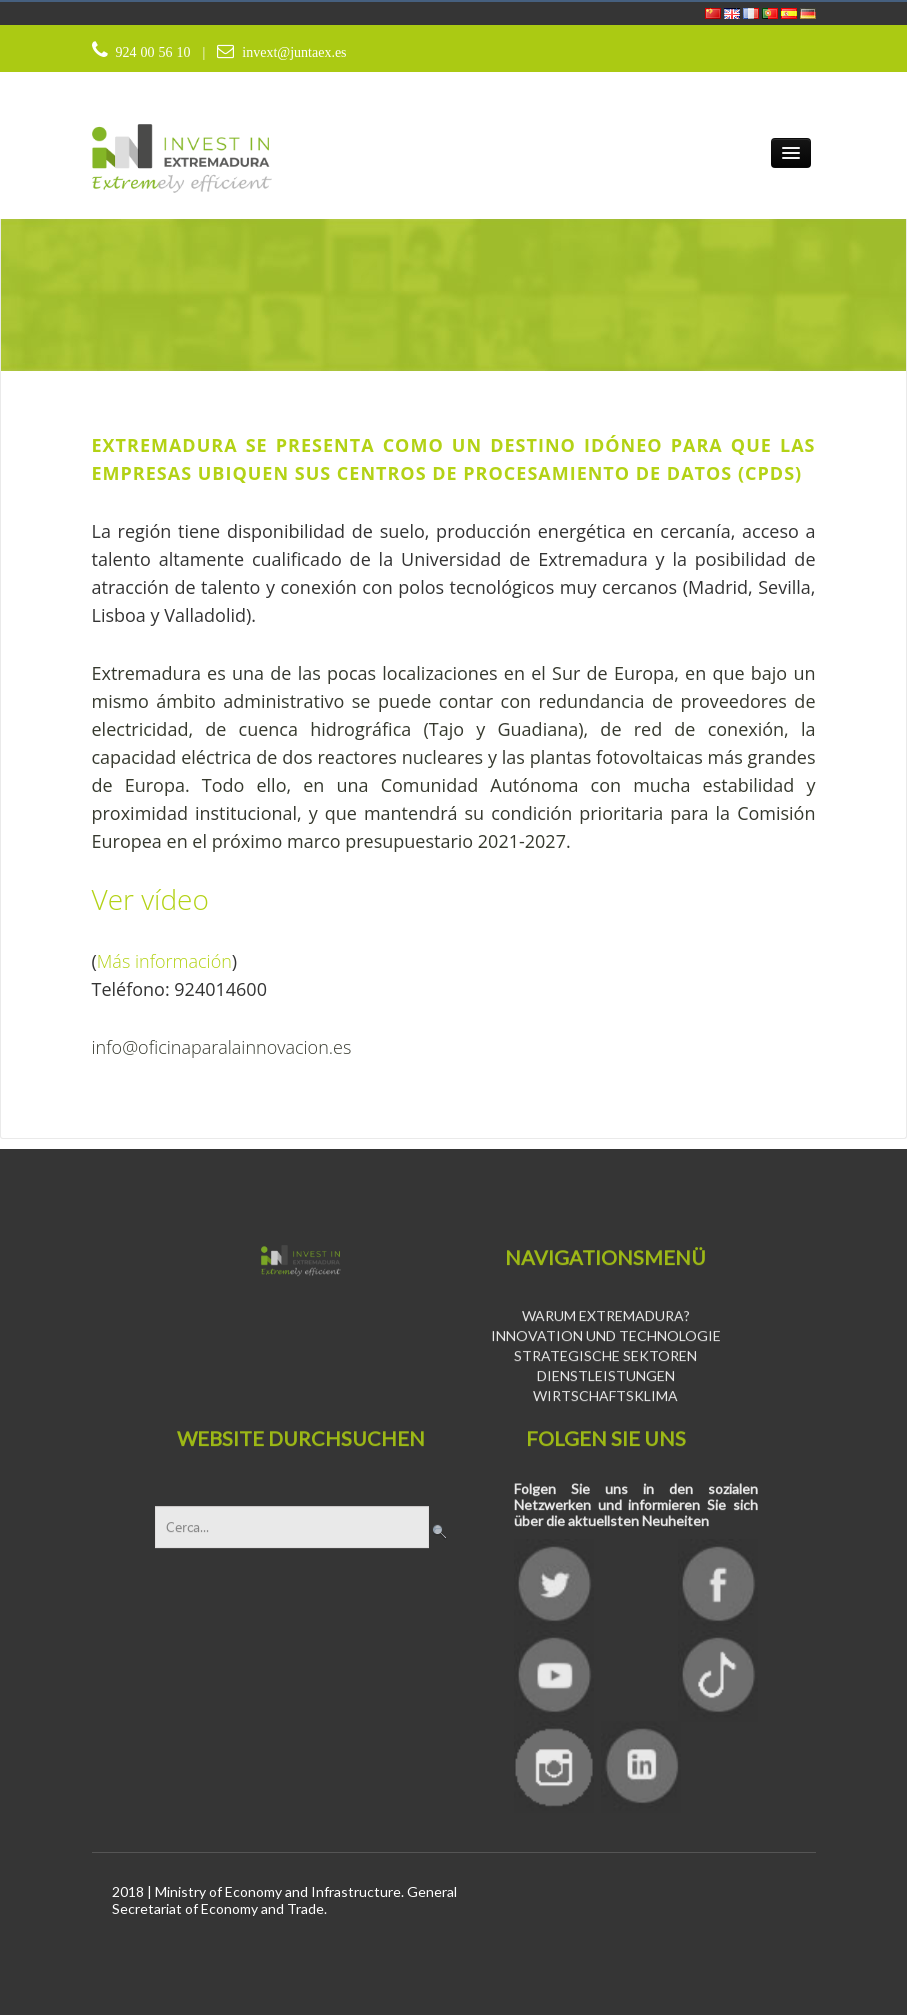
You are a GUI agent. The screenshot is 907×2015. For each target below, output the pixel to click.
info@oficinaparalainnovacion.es (222, 1047)
